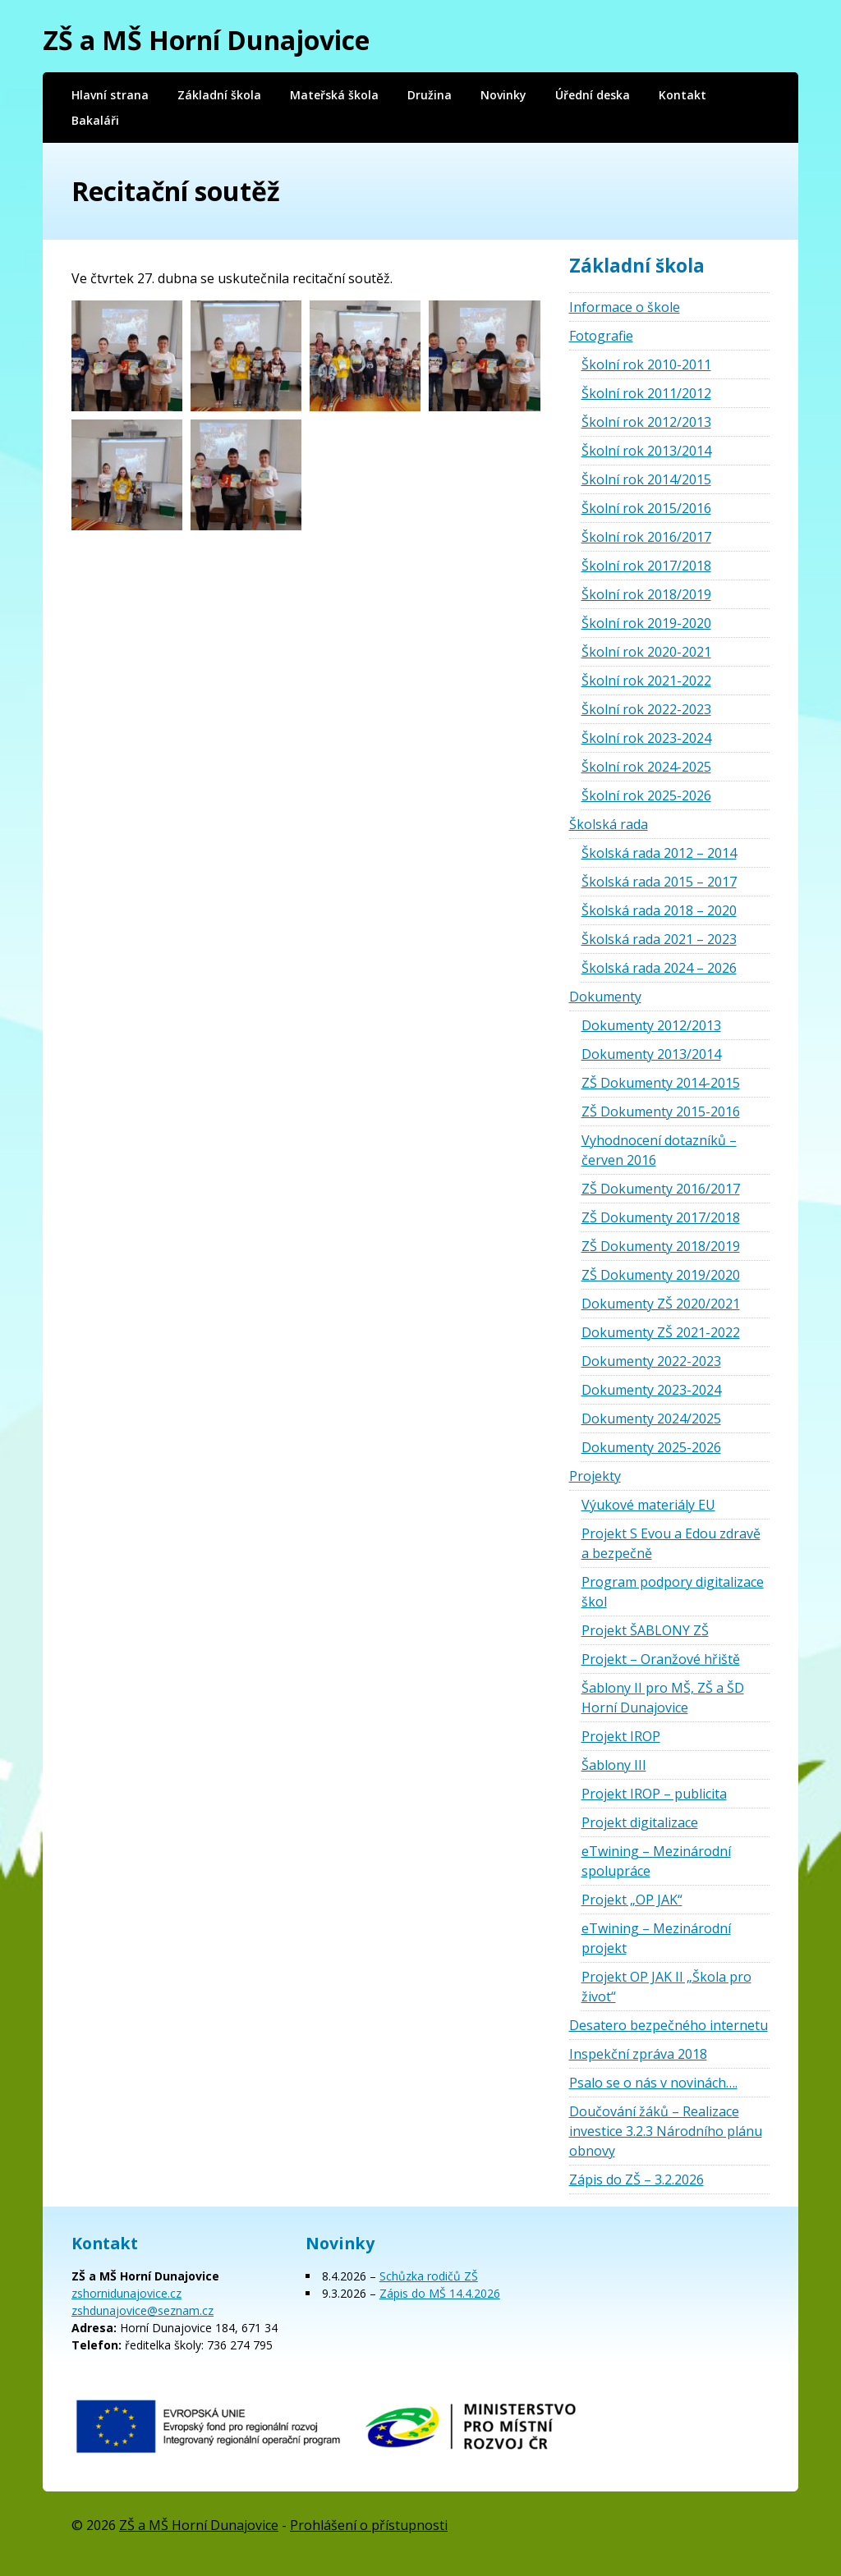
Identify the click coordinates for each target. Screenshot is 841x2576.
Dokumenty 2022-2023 (651, 1361)
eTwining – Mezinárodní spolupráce (656, 1861)
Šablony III (613, 1765)
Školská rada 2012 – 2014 (659, 853)
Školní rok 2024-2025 (646, 767)
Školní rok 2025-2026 (646, 795)
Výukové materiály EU (648, 1505)
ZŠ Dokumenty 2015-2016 (660, 1111)
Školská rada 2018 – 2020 (659, 910)
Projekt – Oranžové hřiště (660, 1659)
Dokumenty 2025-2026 (651, 1447)
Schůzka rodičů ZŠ (428, 2276)
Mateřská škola (334, 95)
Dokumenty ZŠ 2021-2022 (660, 1332)
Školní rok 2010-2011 (646, 364)
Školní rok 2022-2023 (646, 709)
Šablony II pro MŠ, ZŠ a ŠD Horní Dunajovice (662, 1698)
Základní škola (219, 95)
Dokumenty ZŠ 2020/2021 (660, 1304)
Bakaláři (95, 120)
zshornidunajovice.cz (126, 2293)
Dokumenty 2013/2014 (651, 1054)
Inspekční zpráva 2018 (638, 2054)
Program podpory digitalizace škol (672, 1592)
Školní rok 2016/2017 (646, 537)
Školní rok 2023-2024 (646, 738)
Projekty (595, 1476)
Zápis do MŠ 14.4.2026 (439, 2293)
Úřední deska (592, 95)
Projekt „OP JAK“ (631, 1900)
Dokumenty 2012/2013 (651, 1025)
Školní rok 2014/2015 (646, 479)
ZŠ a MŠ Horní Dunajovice (206, 39)
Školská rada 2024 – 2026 (659, 968)
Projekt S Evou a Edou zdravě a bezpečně (671, 1543)
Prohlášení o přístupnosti (369, 2525)
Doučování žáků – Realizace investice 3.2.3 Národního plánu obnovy (665, 2131)
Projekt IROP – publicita (654, 1794)
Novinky (503, 95)
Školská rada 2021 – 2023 (659, 939)
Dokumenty (605, 997)
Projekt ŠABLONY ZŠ (645, 1630)
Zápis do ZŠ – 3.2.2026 (636, 2179)
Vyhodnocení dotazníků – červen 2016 (659, 1150)
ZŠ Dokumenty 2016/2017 (660, 1189)
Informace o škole (624, 307)
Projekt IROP (620, 1736)
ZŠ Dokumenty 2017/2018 (660, 1217)
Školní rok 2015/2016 (646, 508)
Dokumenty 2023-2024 (651, 1390)
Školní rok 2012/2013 (646, 422)
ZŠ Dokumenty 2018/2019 (660, 1246)
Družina (429, 95)
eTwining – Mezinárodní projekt (656, 1938)
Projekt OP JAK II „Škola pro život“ (666, 1986)
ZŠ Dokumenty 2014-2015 (660, 1083)
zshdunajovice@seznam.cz (142, 2310)
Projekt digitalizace (639, 1822)
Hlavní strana (110, 95)
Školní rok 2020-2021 (646, 652)
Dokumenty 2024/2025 (651, 1418)
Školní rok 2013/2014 (646, 451)
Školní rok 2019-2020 (646, 623)
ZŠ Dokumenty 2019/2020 (660, 1275)
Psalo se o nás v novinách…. (653, 2083)
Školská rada (608, 824)
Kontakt (682, 95)
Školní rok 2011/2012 (646, 393)
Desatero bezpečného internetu (668, 2025)
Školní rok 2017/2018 (646, 566)
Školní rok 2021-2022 (646, 681)
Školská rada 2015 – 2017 (659, 882)
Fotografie (601, 336)
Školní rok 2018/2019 (646, 594)
